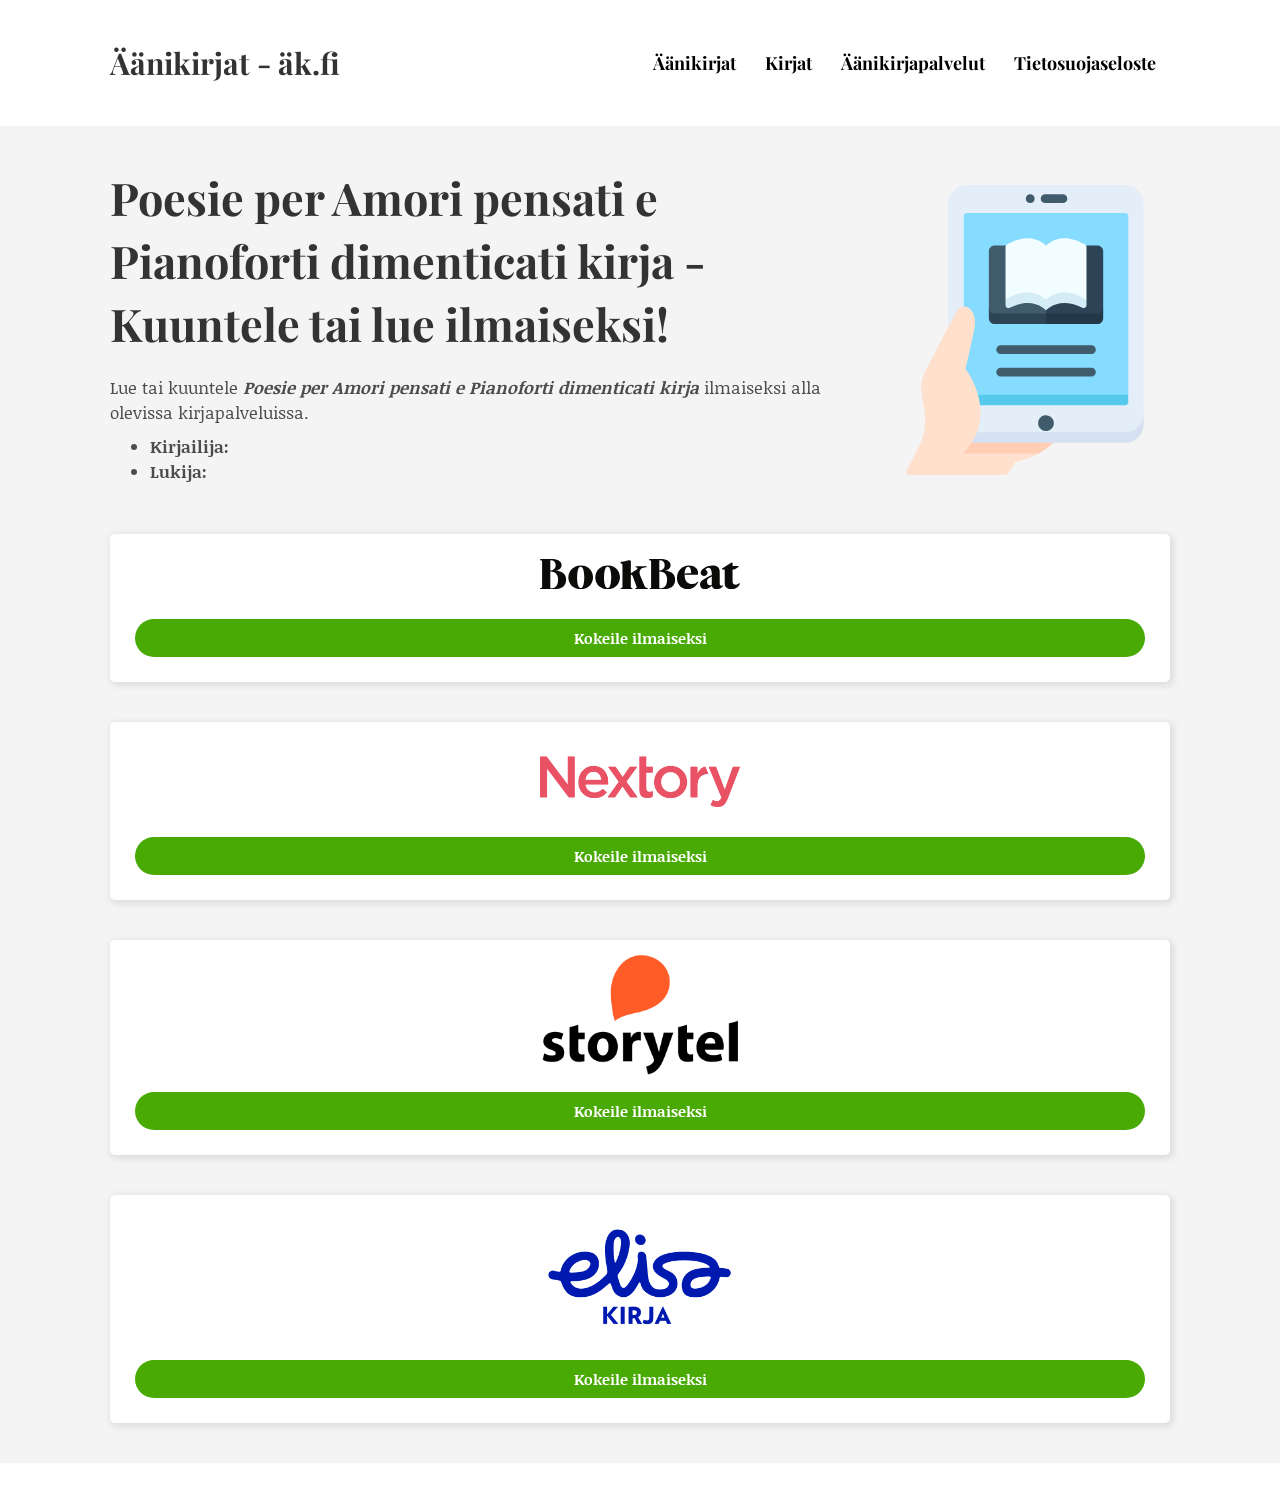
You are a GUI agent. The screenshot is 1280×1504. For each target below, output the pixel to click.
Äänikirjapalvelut (913, 63)
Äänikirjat (694, 63)
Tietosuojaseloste (1085, 63)
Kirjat (788, 63)
